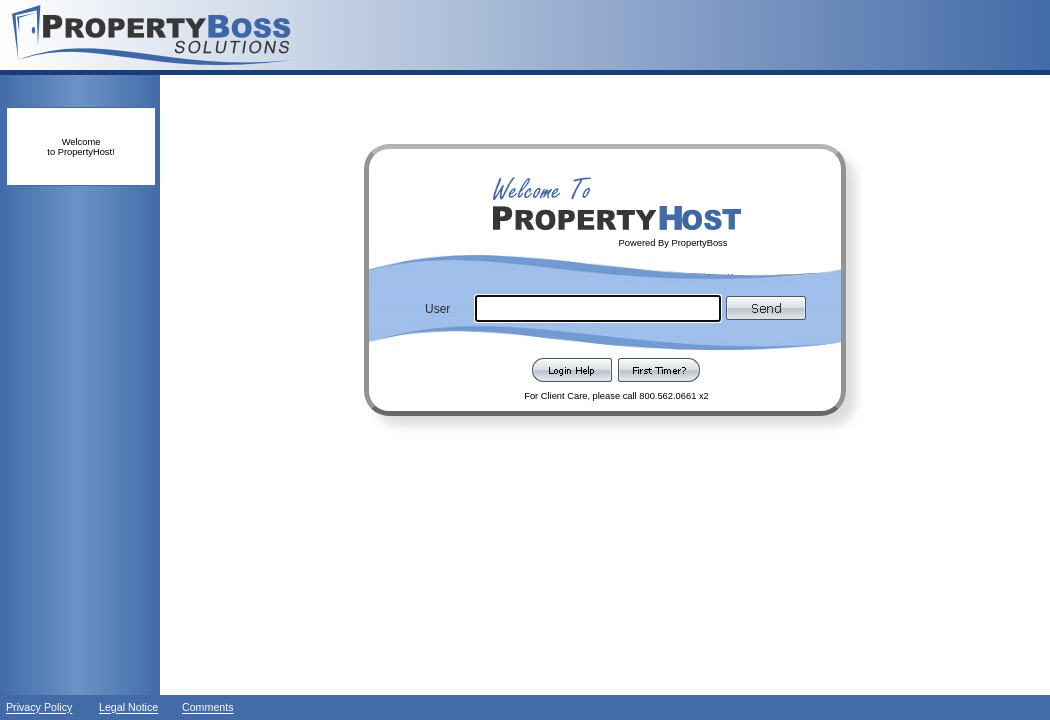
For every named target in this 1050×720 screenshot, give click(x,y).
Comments (208, 708)
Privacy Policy (39, 708)
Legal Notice (128, 708)
